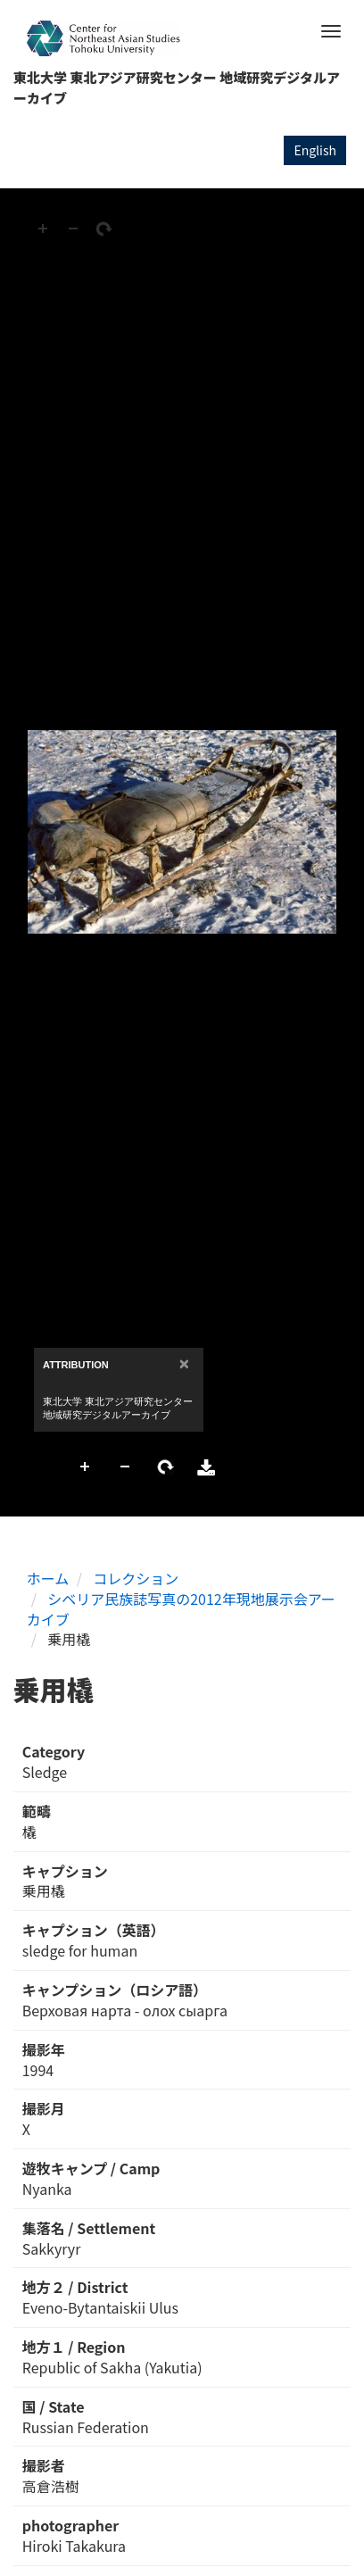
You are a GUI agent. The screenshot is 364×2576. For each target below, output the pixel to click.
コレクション (135, 1578)
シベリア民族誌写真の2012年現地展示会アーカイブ (181, 1609)
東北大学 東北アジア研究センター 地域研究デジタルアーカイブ (176, 87)
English (315, 150)
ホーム (48, 1578)
